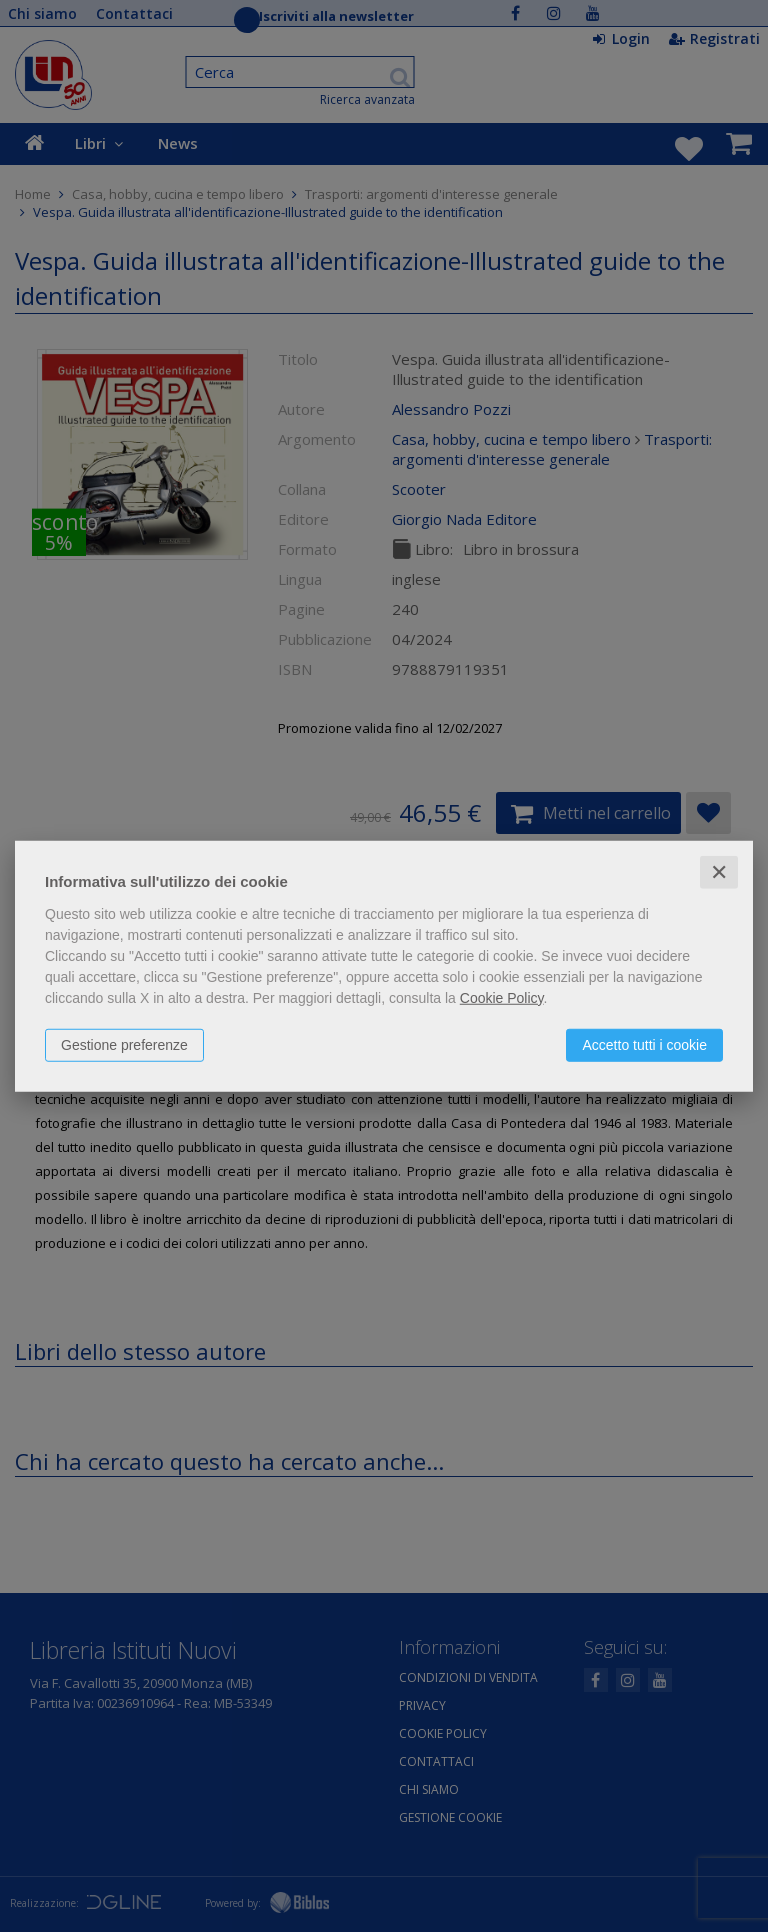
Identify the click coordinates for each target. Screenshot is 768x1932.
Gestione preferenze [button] (124, 1044)
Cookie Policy (502, 997)
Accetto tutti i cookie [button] (644, 1044)
